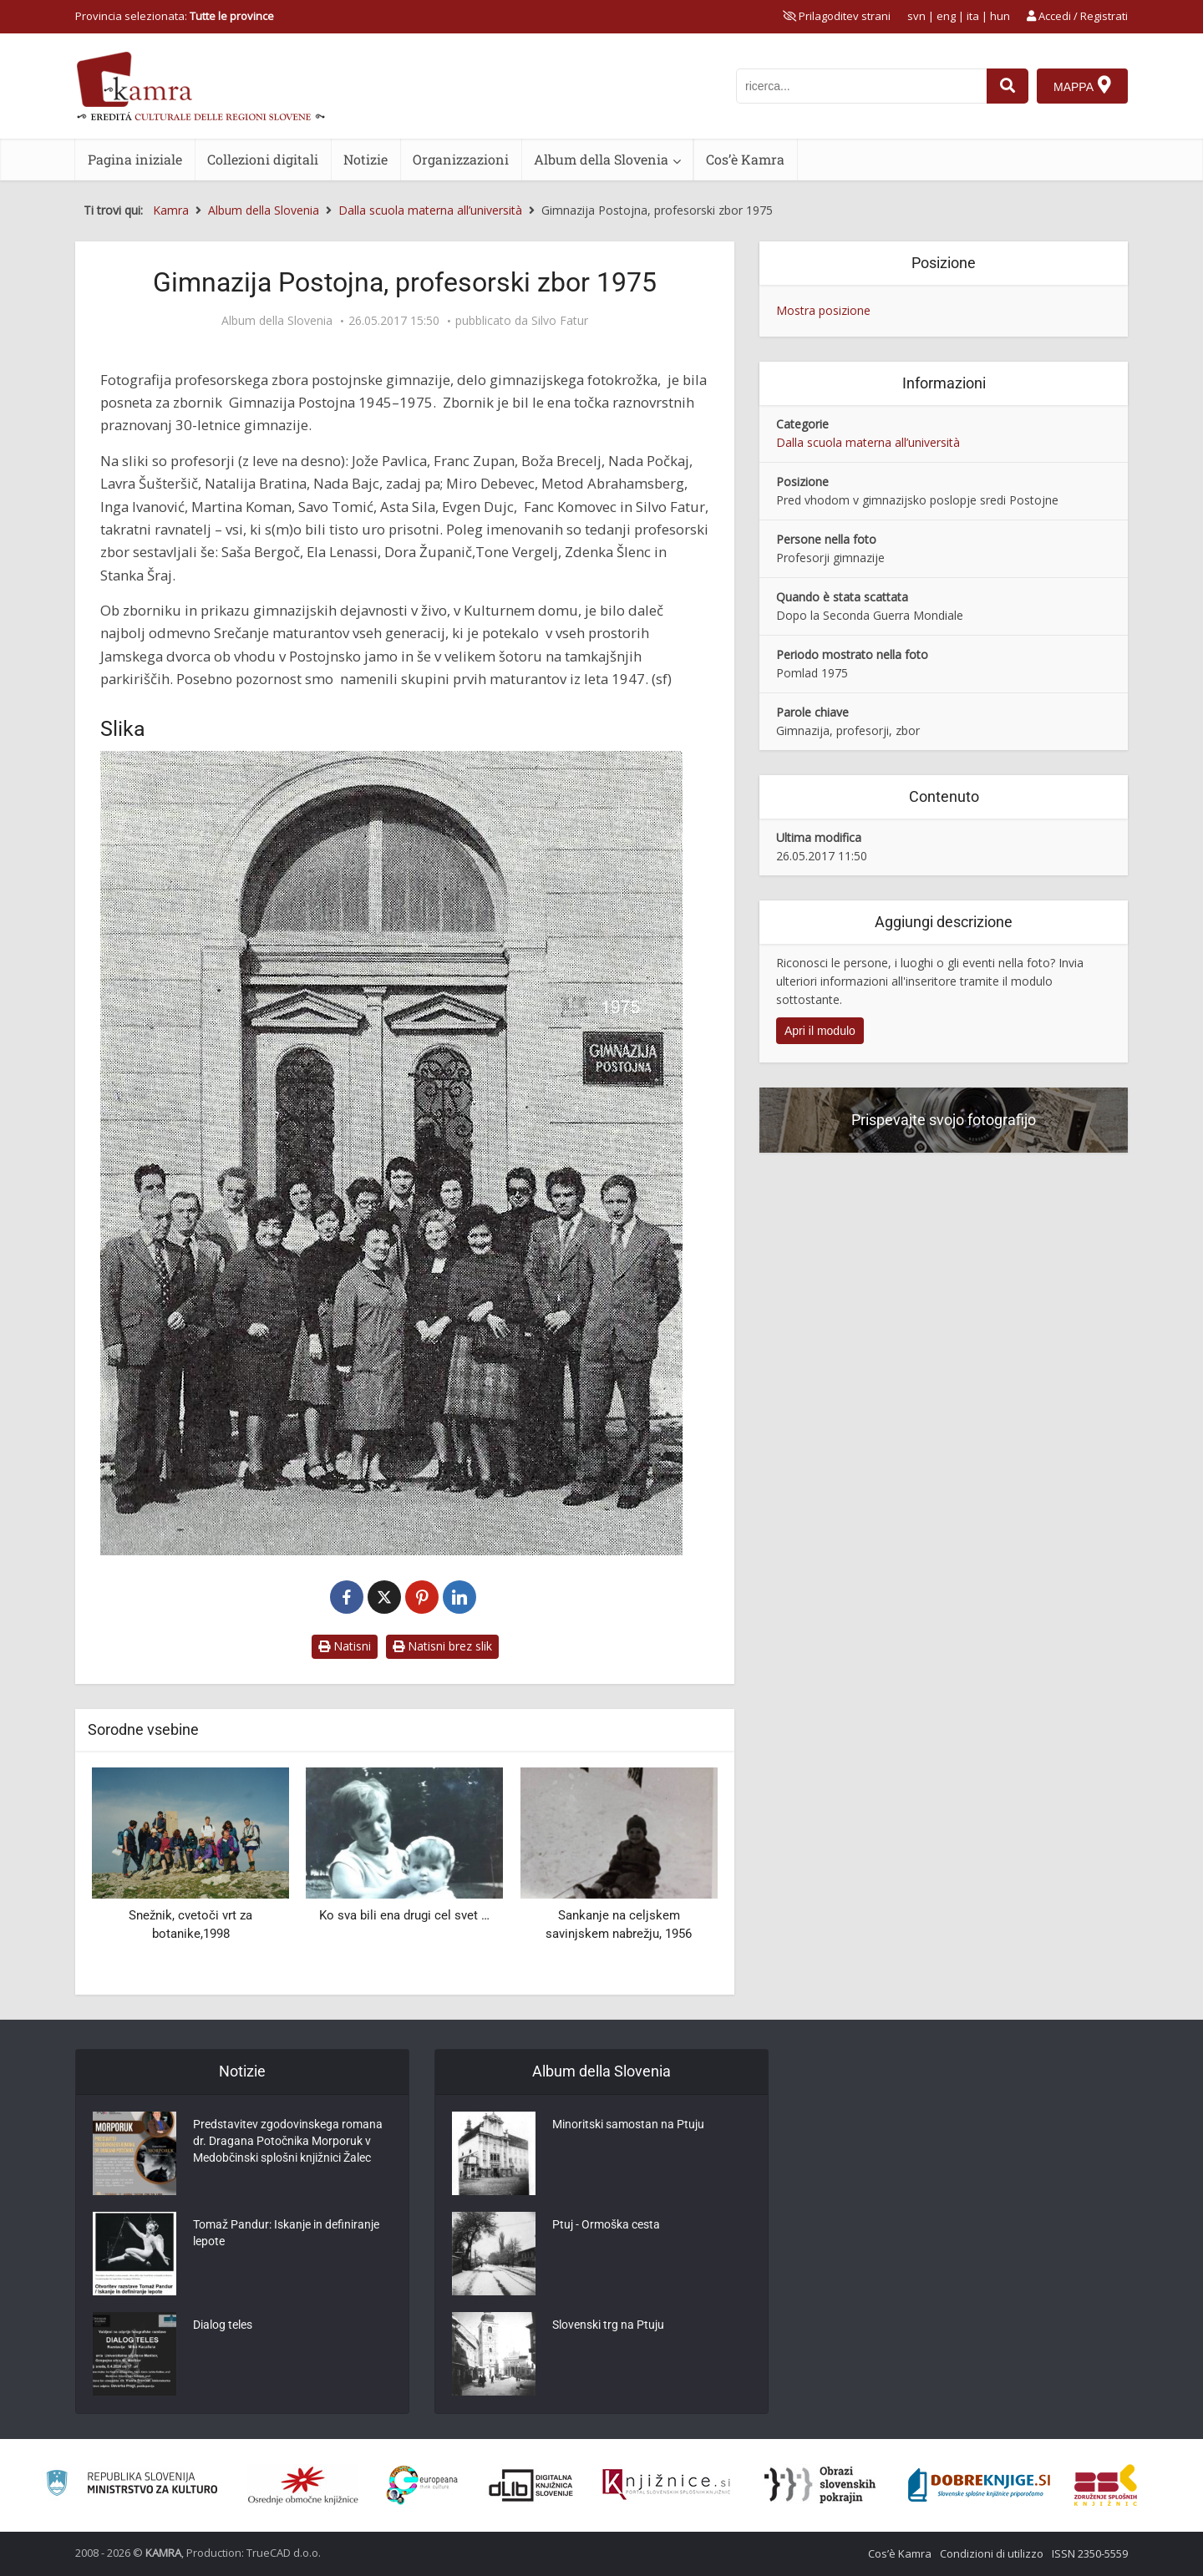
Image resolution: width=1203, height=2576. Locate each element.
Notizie (365, 159)
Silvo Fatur (559, 320)
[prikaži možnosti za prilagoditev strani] (837, 15)
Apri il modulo (819, 1030)
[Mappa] (1082, 86)
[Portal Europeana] (422, 2485)
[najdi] (1007, 86)
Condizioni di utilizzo (991, 2553)
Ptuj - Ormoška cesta (606, 2224)
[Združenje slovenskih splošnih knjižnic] (666, 2485)
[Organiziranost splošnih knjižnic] (303, 2485)
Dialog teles (222, 2324)
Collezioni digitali (262, 159)
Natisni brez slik (442, 1646)
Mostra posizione (823, 310)
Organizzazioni (461, 159)
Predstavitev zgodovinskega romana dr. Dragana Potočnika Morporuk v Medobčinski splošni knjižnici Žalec (288, 2140)
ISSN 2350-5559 (1090, 2553)
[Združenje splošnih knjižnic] (1105, 2485)
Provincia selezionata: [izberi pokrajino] (174, 15)
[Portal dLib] (531, 2485)
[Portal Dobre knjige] (979, 2485)
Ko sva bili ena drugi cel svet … (404, 1915)
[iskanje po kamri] (861, 86)
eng (946, 15)
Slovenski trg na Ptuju (608, 2324)
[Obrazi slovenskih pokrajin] (820, 2485)
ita (973, 15)
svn (916, 15)
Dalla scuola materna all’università (868, 442)
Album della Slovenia (601, 159)
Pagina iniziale (135, 159)
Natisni (344, 1646)
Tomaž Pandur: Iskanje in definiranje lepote (286, 2233)
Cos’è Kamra (745, 159)
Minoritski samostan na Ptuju (628, 2124)
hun (1000, 15)
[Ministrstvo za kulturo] (131, 2485)
